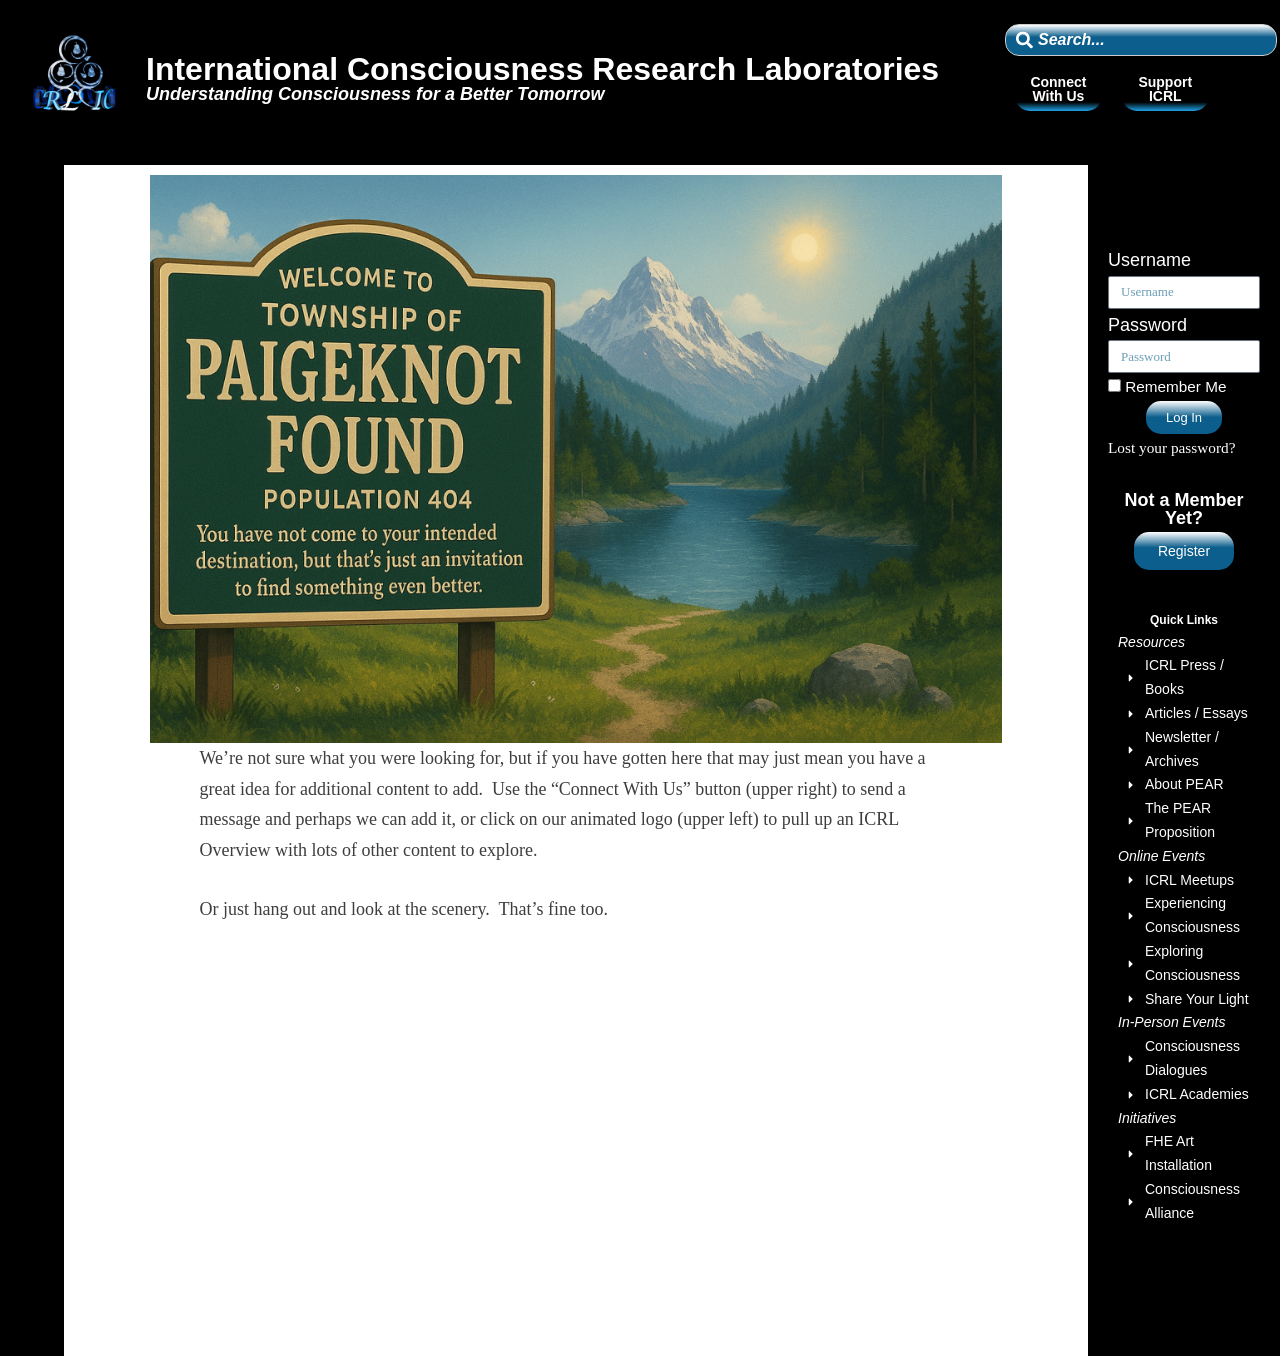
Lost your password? (1171, 447)
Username (1149, 260)
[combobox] (1141, 40)
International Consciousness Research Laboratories (542, 69)
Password (1147, 325)
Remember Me (1167, 386)
